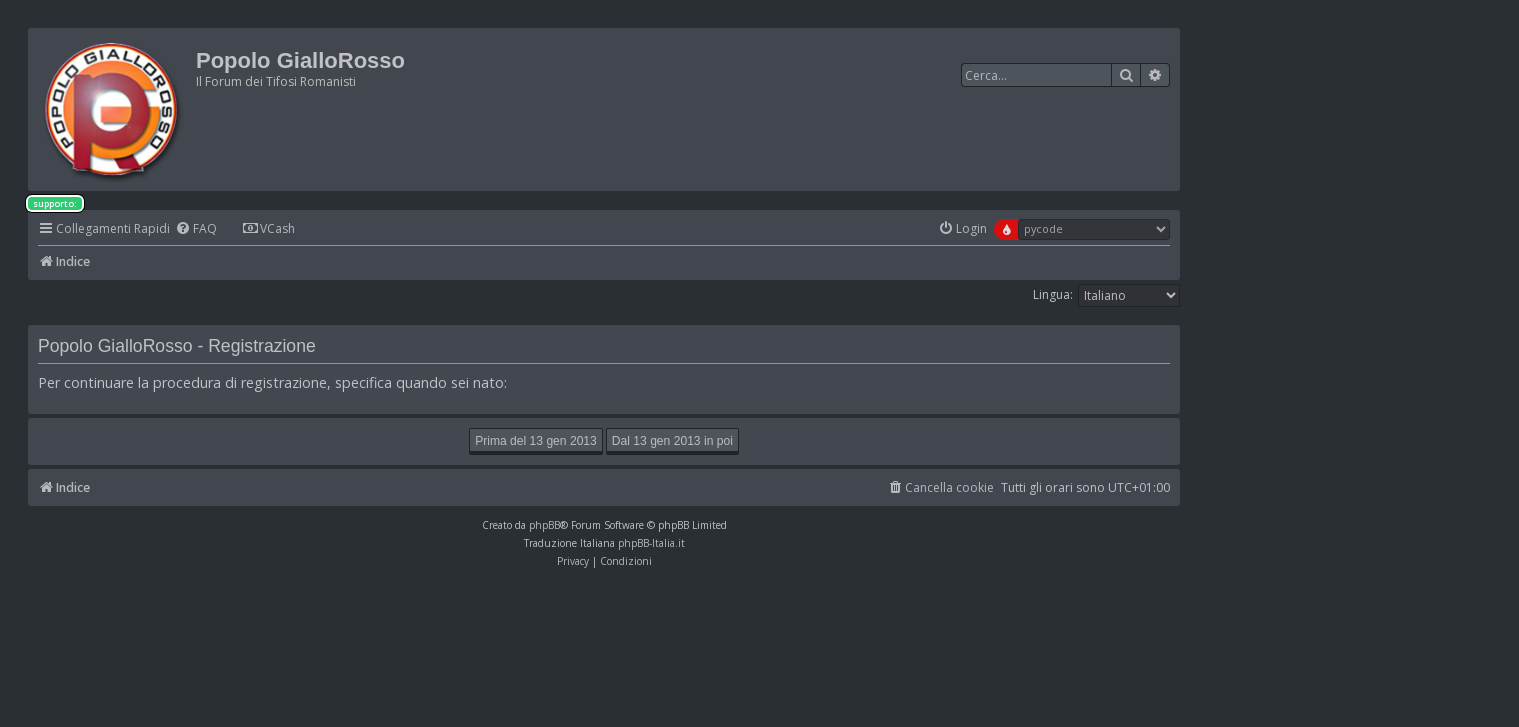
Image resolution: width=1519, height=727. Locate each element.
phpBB (544, 525)
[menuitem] (196, 229)
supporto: (55, 203)
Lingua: (1053, 294)
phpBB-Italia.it (651, 543)
